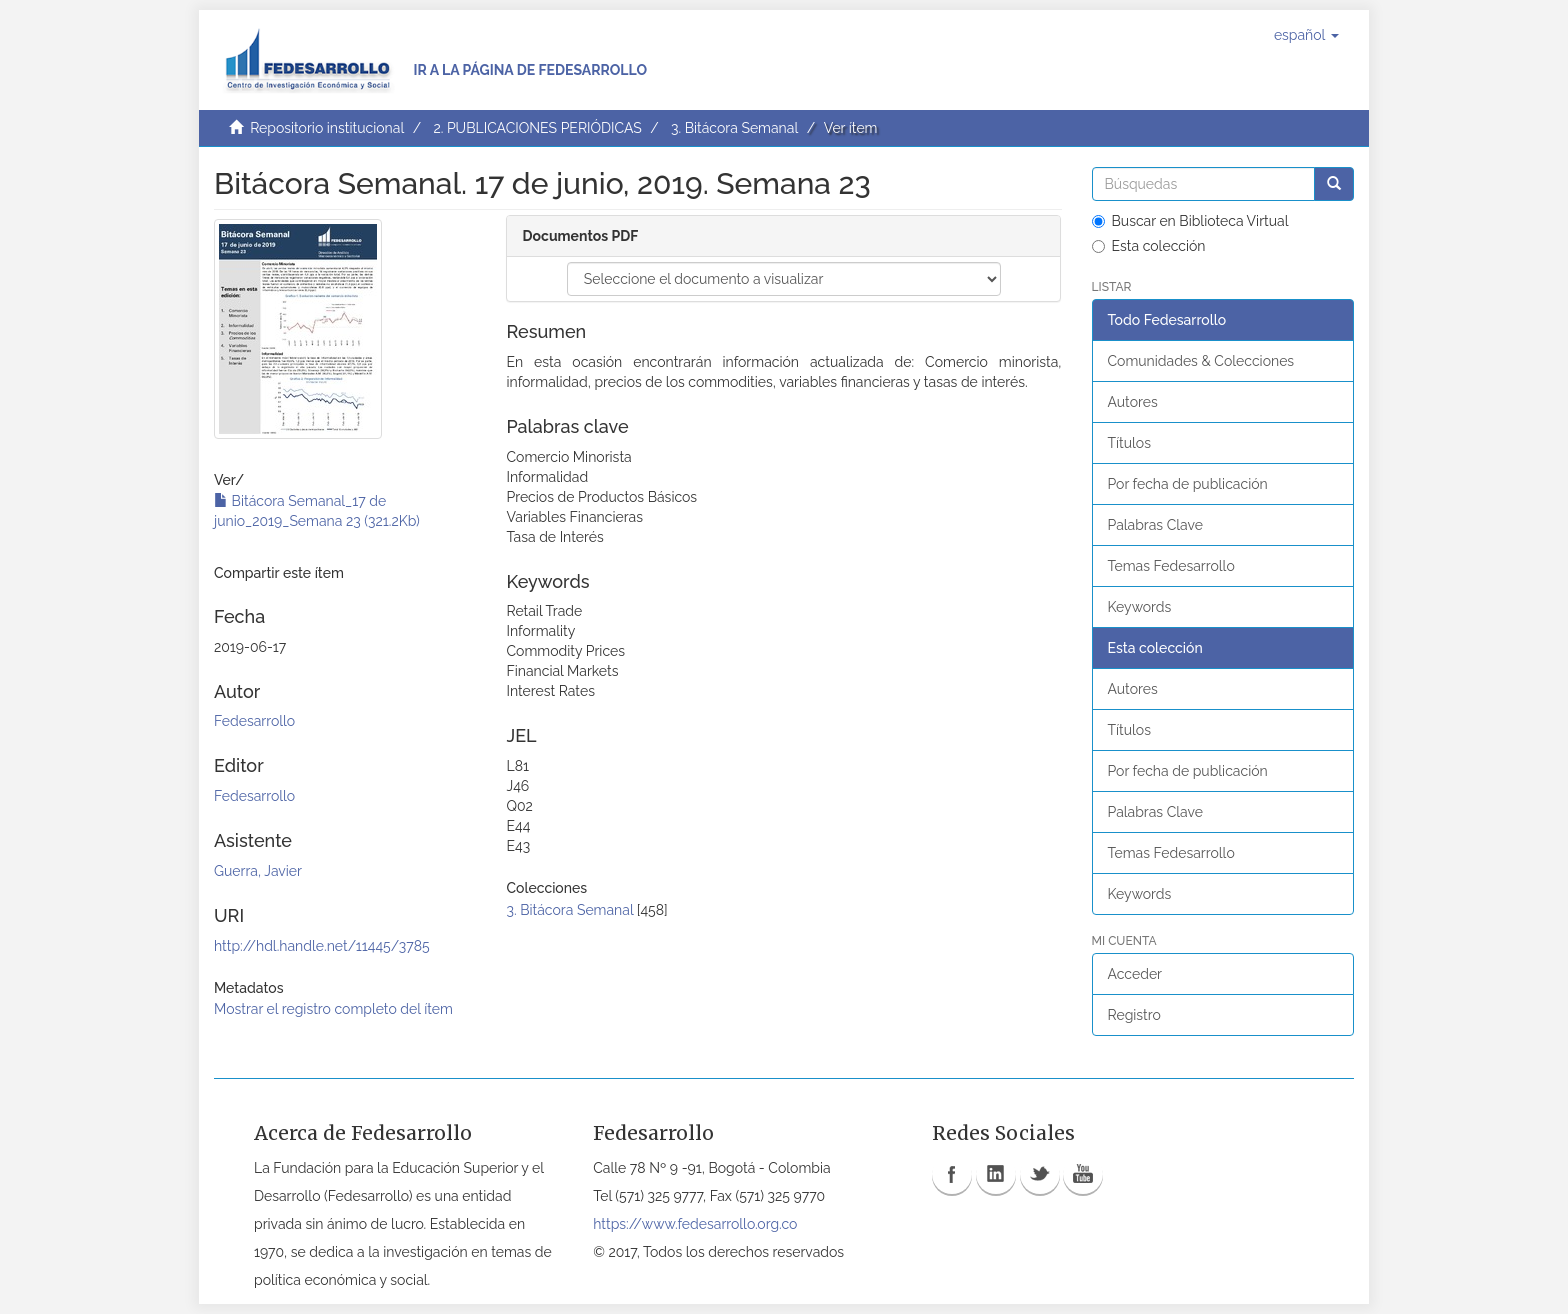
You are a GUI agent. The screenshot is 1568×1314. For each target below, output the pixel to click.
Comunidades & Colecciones (1201, 361)
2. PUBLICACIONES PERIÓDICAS (537, 128)
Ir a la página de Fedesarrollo (530, 70)
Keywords (1140, 607)
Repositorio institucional (327, 128)
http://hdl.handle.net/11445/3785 (322, 946)
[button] (1306, 35)
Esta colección (1149, 246)
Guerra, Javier (258, 871)
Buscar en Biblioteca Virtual (1190, 221)
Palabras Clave (1155, 525)
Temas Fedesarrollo (1171, 566)
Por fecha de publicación (1188, 484)
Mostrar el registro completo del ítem (333, 1009)
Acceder (1135, 974)
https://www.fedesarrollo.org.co (695, 1224)
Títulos (1129, 443)
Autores (1133, 402)
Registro (1134, 1015)
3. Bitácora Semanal (734, 128)
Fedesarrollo (254, 721)
